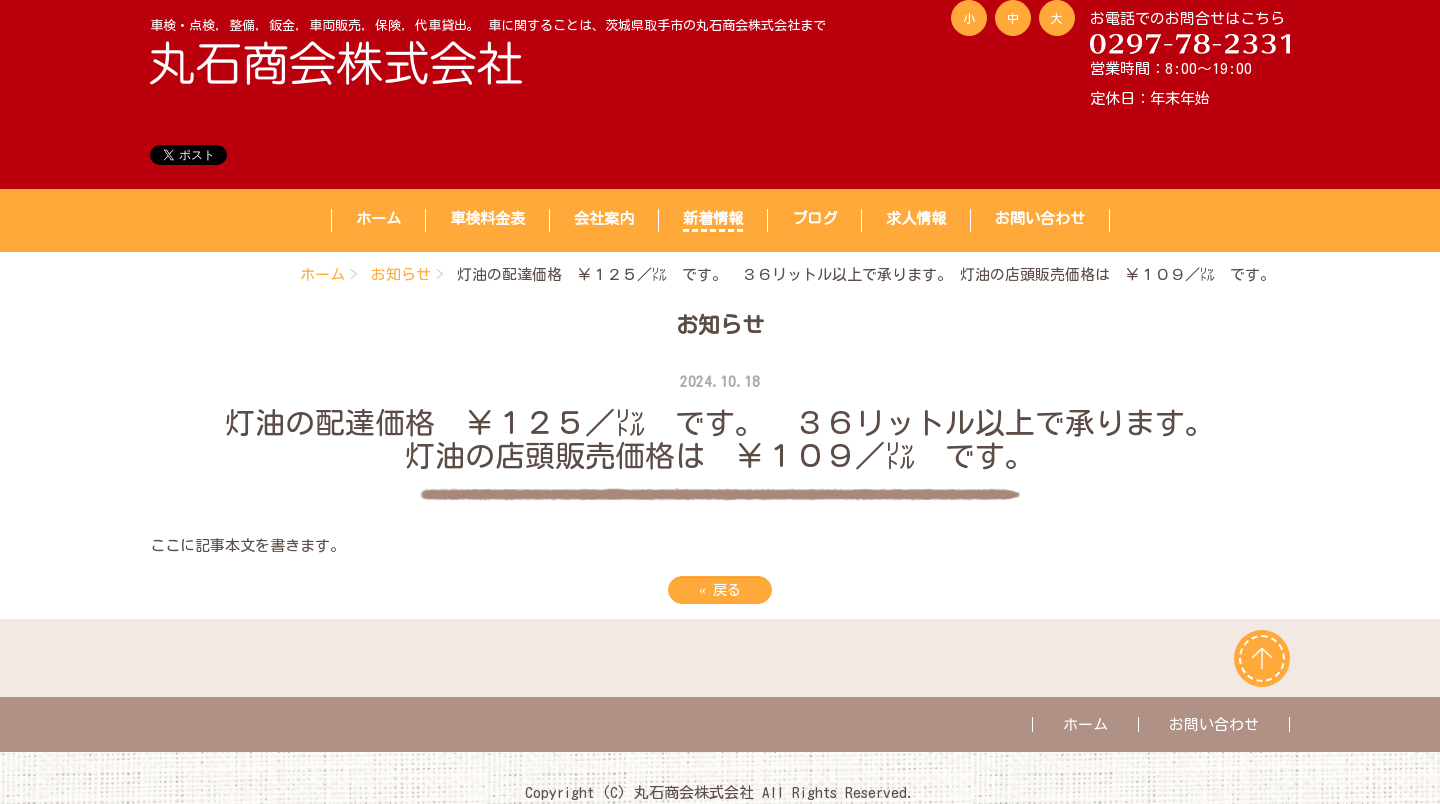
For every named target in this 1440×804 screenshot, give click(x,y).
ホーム (378, 218)
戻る (720, 590)
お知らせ (401, 274)
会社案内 (604, 218)
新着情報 (713, 218)
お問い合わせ (1040, 218)
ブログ (814, 218)
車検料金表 (487, 218)
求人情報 (916, 218)
